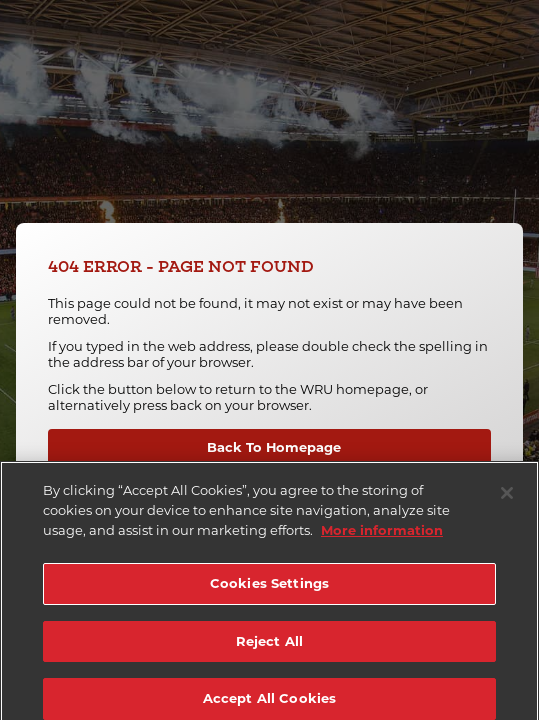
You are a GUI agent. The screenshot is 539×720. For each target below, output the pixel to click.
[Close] (507, 497)
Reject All (269, 645)
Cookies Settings (269, 587)
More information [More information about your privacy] (382, 533)
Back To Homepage (274, 447)
